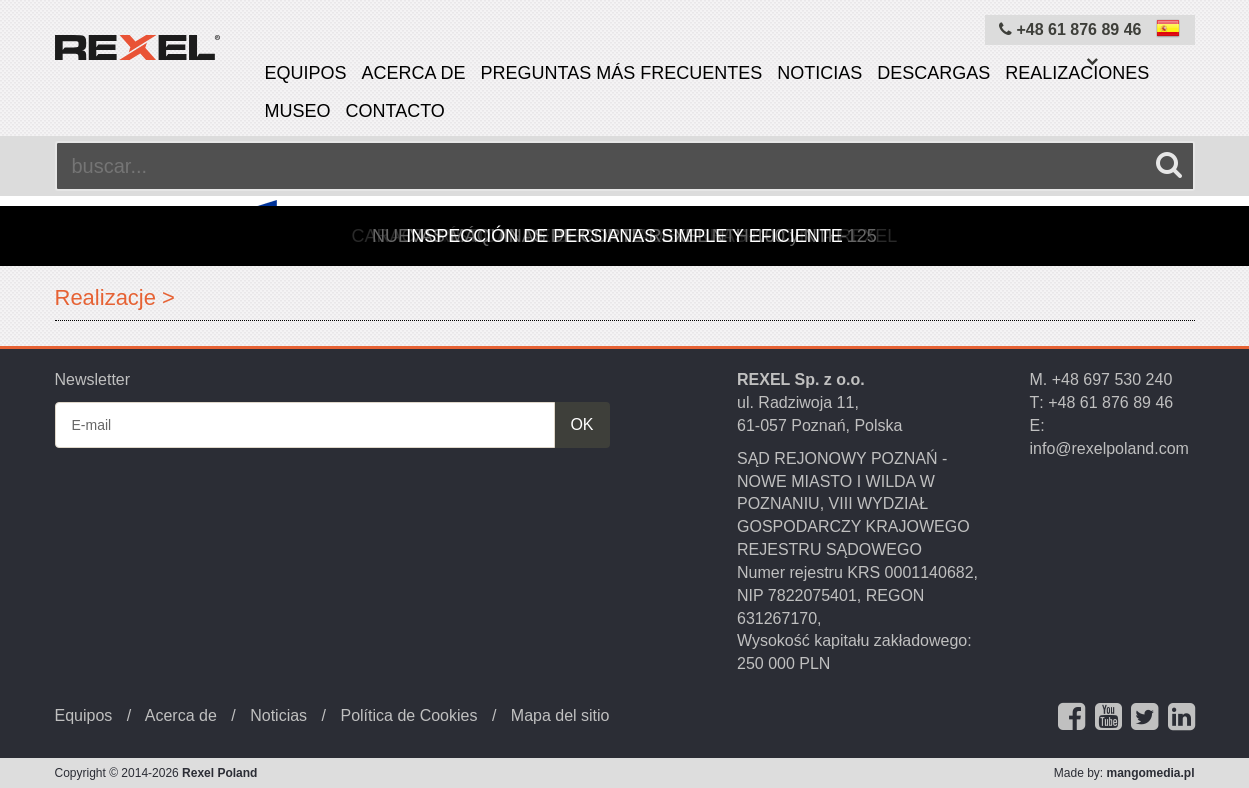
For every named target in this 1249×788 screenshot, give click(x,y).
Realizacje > (115, 297)
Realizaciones (1077, 73)
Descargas (933, 73)
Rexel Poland (219, 773)
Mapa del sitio (560, 715)
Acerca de (414, 73)
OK (581, 424)
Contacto (395, 111)
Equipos (306, 73)
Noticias (819, 73)
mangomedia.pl (1150, 773)
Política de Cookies (408, 715)
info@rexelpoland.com (1109, 448)
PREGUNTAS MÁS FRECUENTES (622, 73)
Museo (298, 111)
